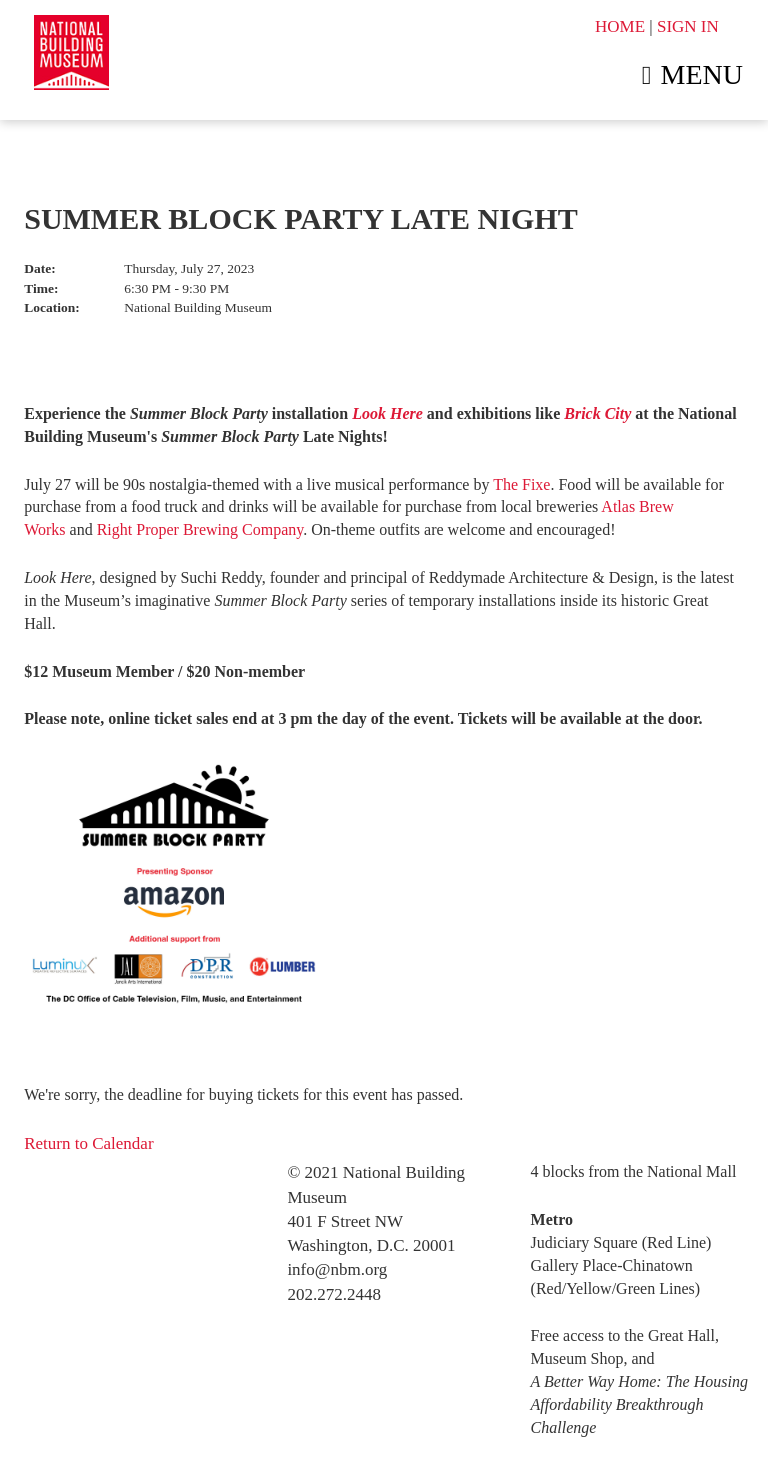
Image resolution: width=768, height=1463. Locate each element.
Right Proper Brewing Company (200, 529)
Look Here (387, 413)
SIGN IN (688, 26)
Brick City (597, 413)
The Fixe (521, 484)
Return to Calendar (88, 1143)
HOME (620, 26)
